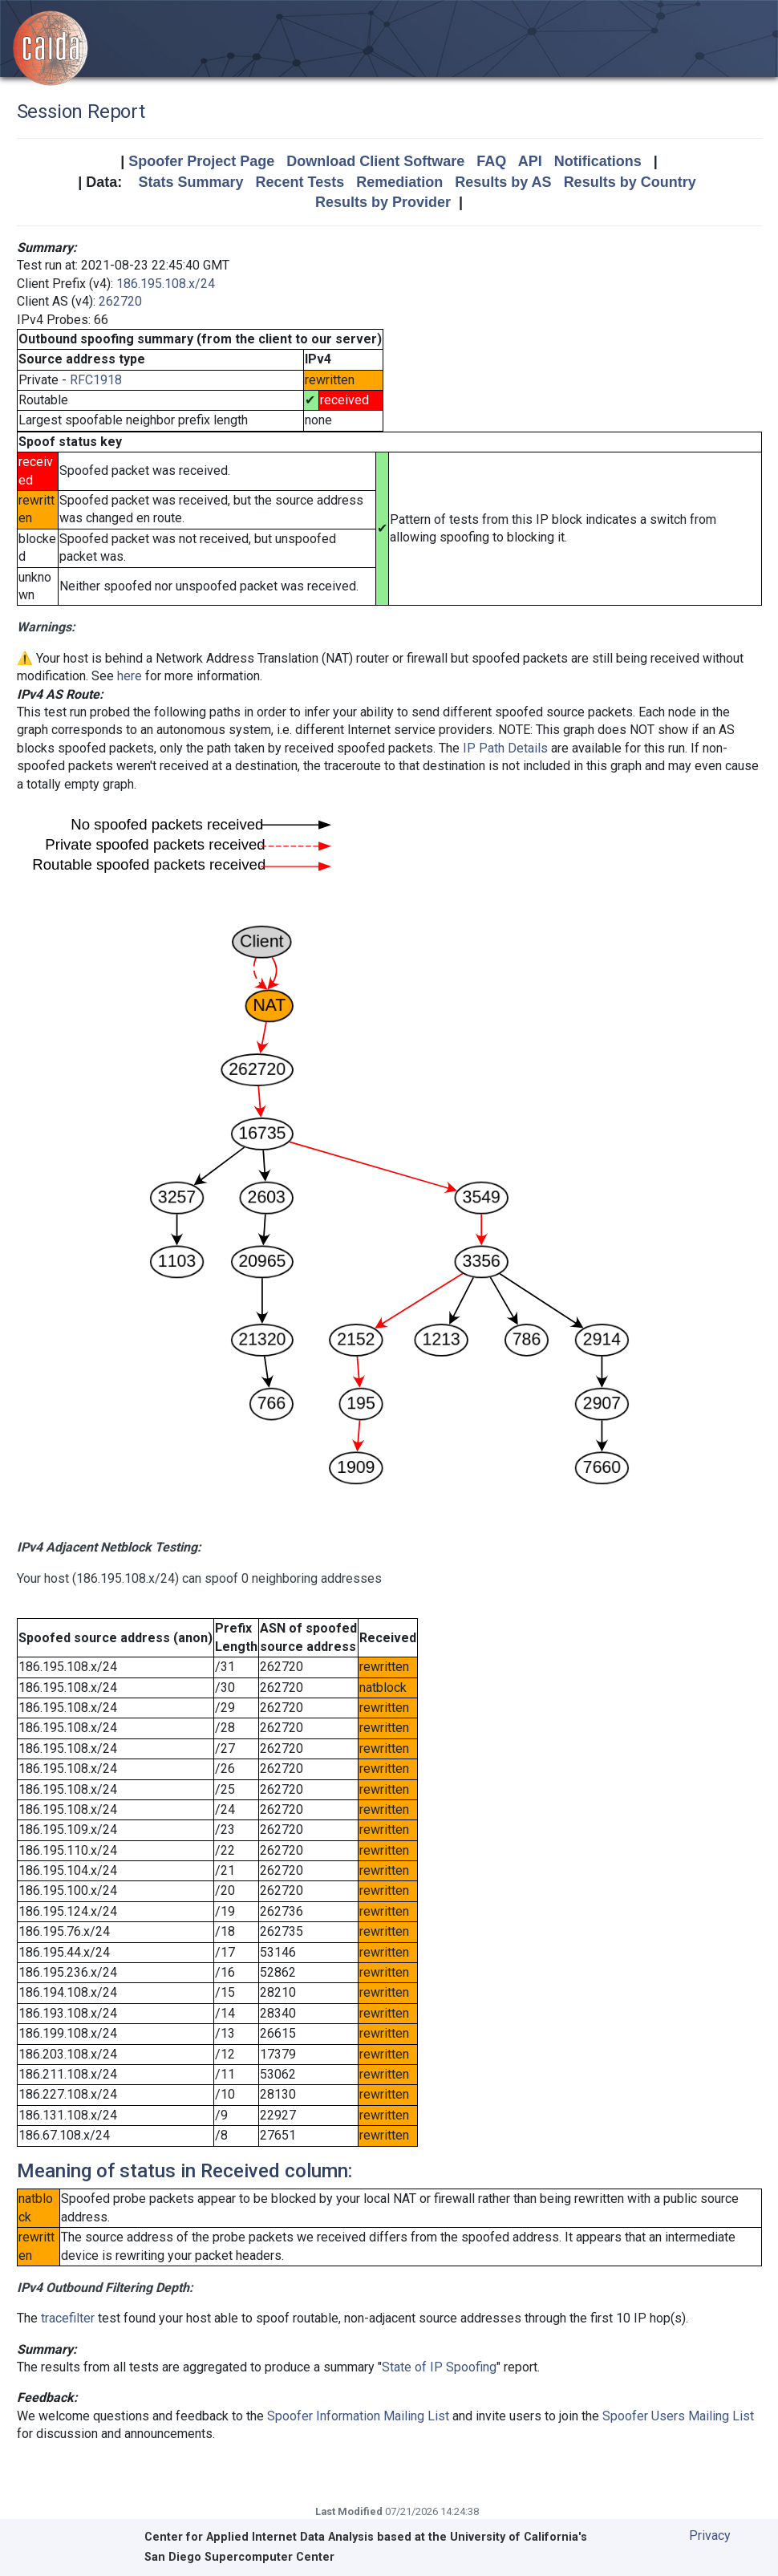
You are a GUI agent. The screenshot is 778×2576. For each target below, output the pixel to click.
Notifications (598, 161)
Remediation (399, 182)
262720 (120, 301)
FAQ (491, 161)
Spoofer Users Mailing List (678, 2416)
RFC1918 (96, 379)
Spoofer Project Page (201, 161)
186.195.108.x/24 (165, 283)
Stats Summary (190, 182)
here (129, 676)
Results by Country (630, 182)
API (530, 161)
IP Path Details (505, 748)
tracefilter (68, 2318)
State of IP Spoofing (439, 2367)
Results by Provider (383, 202)
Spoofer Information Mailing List (358, 2416)
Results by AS (503, 182)
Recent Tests (299, 182)
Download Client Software (375, 161)
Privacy (710, 2535)
